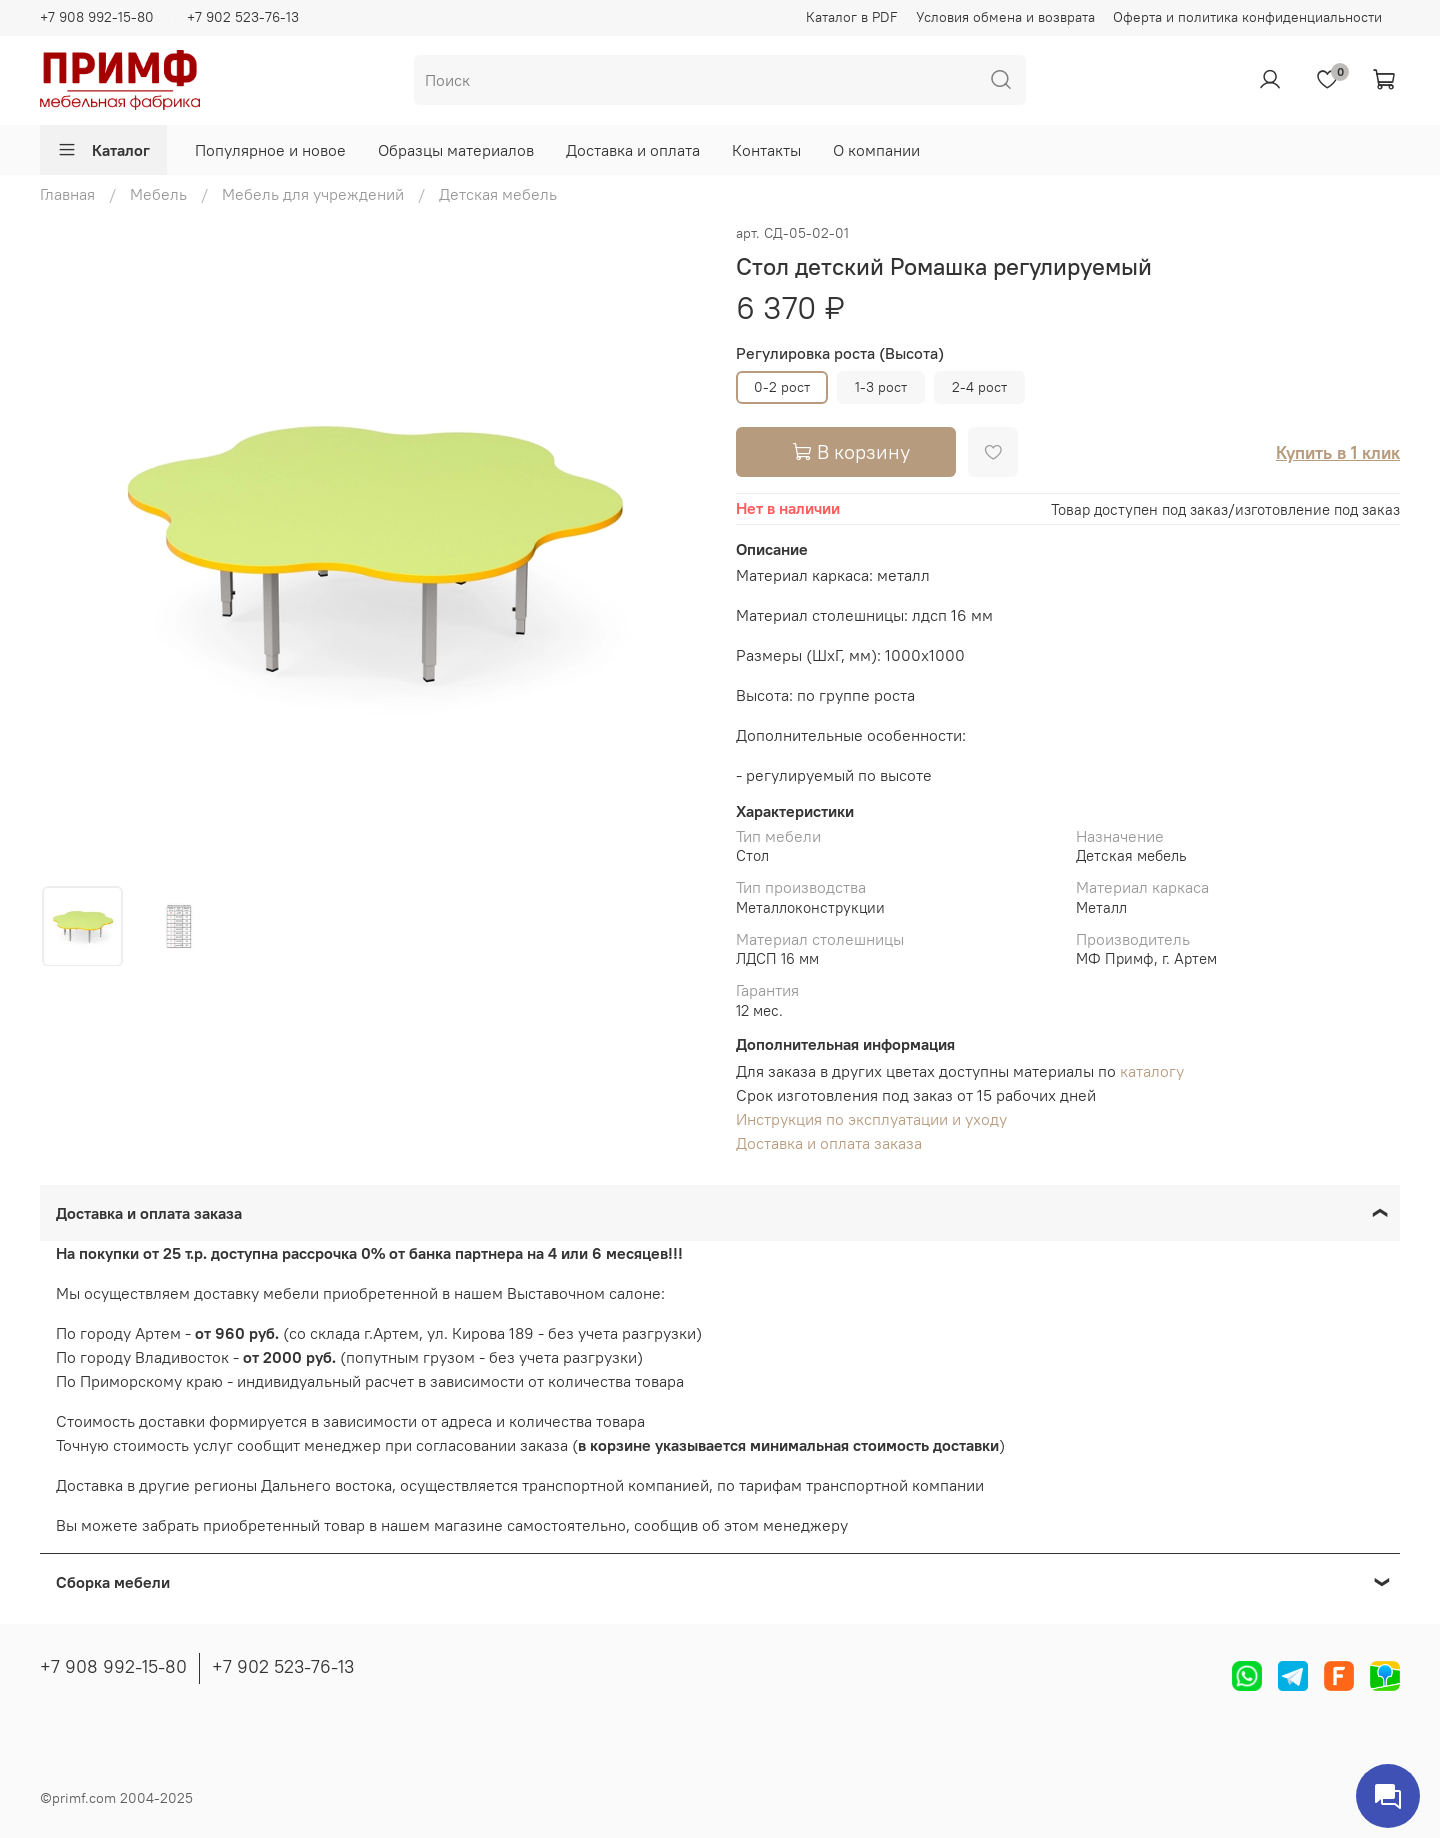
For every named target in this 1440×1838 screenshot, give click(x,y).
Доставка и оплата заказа (829, 1143)
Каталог (103, 150)
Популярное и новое (270, 150)
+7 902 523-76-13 (243, 17)
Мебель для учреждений (313, 194)
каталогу (1152, 1071)
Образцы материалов (456, 150)
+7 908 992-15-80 (97, 17)
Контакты (766, 150)
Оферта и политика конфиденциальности (1247, 17)
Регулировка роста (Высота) (840, 353)
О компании (876, 150)
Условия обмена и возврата (1005, 17)
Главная (67, 194)
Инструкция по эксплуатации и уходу (871, 1119)
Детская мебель (498, 194)
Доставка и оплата (633, 150)
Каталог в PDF (852, 17)
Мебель (158, 194)
